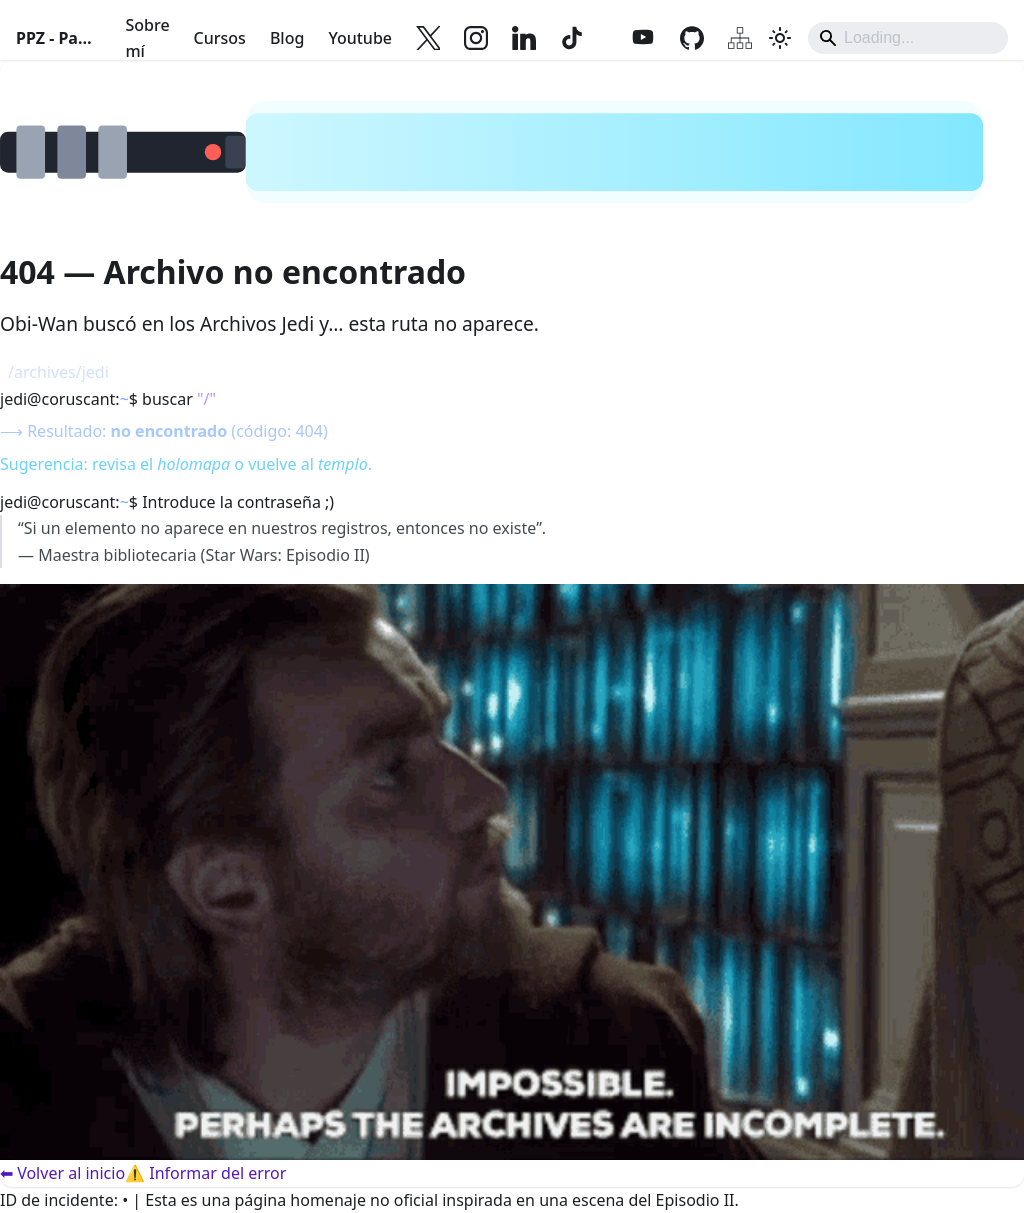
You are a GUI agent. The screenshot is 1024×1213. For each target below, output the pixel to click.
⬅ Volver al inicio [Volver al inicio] (62, 1173)
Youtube (360, 38)
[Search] (908, 38)
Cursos (220, 38)
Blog (287, 38)
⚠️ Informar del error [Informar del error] (205, 1173)
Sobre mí (147, 38)
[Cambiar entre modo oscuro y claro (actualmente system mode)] (780, 38)
